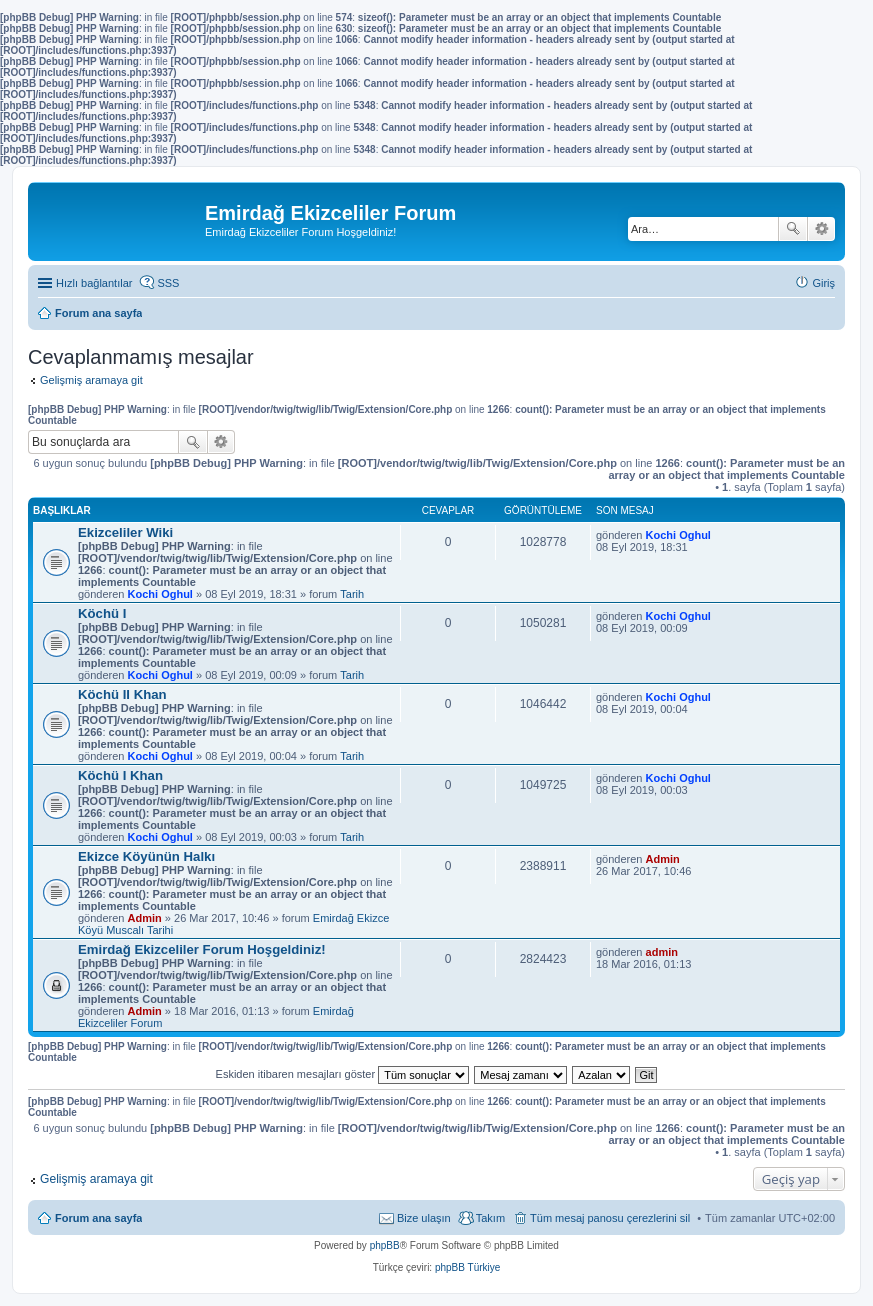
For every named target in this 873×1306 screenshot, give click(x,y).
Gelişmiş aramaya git (91, 380)
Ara (793, 229)
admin (662, 952)
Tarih (352, 594)
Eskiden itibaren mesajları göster (343, 1074)
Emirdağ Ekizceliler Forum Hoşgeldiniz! (202, 949)
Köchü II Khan (122, 694)
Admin (145, 918)
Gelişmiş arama (821, 229)
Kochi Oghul (160, 594)
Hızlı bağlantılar (94, 283)
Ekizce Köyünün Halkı (146, 856)
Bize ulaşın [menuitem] (424, 1218)
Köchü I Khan (120, 775)
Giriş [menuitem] (823, 283)
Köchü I (102, 613)
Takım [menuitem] (490, 1218)
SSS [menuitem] (168, 283)
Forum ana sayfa (98, 1218)
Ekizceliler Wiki (125, 532)
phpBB (385, 1245)
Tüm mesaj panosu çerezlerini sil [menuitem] (610, 1218)
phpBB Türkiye (467, 1267)
